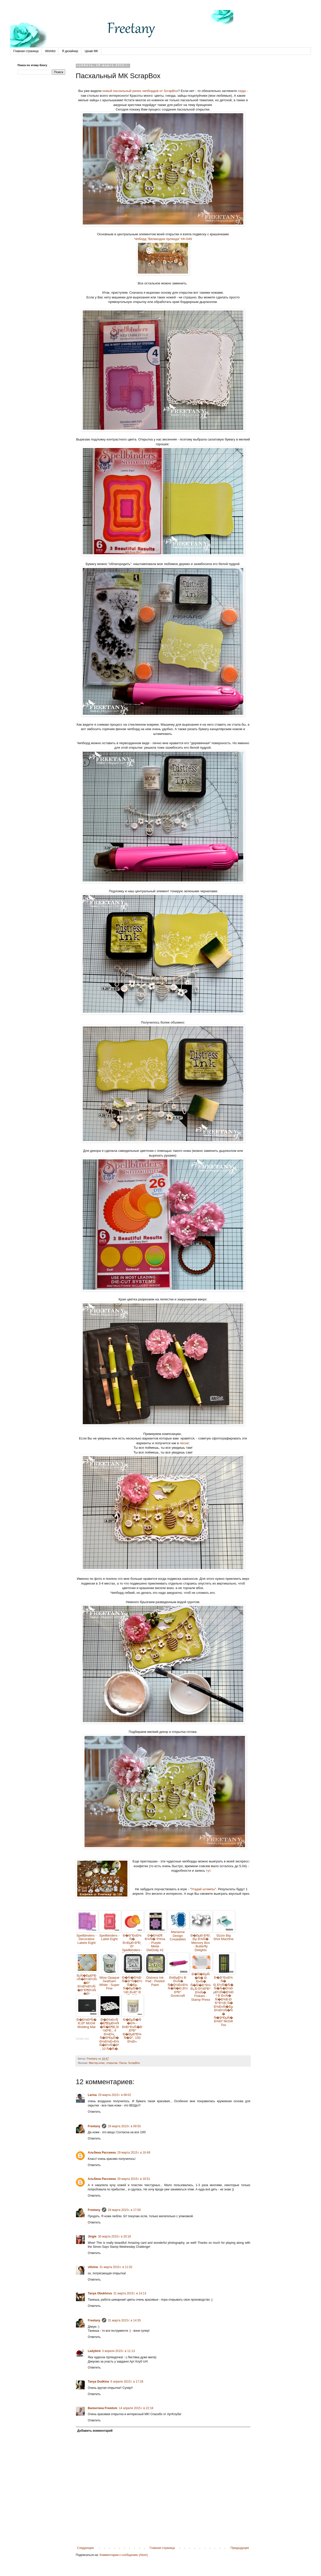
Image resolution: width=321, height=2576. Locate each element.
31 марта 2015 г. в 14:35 (124, 2320)
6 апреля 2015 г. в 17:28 (126, 2381)
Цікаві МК (91, 51)
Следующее (85, 2548)
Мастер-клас (97, 2062)
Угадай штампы (203, 1889)
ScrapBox (134, 2062)
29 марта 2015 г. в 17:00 (124, 2210)
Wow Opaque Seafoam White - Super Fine (109, 1983)
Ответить (94, 2111)
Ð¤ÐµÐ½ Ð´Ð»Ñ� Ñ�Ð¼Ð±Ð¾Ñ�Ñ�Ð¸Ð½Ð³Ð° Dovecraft (178, 1987)
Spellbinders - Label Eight (109, 1937)
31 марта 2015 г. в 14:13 (129, 2293)
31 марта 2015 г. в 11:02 (116, 2267)
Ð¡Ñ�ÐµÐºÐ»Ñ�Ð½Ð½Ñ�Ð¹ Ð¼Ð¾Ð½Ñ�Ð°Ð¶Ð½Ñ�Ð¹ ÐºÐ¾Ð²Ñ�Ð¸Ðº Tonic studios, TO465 (86, 1992)
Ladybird (94, 2351)
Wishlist (50, 51)
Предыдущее (240, 2548)
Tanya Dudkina (98, 2381)
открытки (112, 2062)
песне (184, 1443)
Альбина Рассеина (102, 2152)
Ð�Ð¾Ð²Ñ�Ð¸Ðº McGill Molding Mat (86, 2023)
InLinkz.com (82, 2038)
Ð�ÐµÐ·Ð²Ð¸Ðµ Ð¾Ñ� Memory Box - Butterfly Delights (201, 1943)
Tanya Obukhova (100, 2293)
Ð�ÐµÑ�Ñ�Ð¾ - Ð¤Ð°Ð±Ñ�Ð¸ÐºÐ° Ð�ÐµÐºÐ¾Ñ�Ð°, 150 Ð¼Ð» (132, 2030)
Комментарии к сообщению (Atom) (124, 2555)
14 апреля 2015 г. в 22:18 (136, 2408)
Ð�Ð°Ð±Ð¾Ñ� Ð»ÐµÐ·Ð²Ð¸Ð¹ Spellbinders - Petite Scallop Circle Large (132, 1946)
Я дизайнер (70, 51)
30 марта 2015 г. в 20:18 (114, 2236)
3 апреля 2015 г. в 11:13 (118, 2351)
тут (208, 1870)
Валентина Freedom (102, 2408)
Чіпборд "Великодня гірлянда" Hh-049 (163, 239)
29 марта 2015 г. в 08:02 (114, 2095)
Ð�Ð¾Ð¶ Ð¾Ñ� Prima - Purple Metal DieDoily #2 (155, 1943)
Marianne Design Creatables (178, 1935)
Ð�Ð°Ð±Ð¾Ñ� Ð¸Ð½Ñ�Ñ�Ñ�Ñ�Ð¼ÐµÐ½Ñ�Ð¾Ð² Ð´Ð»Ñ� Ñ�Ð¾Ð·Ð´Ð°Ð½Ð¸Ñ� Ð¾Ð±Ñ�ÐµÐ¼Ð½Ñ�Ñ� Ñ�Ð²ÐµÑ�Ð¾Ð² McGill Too (223, 2001)
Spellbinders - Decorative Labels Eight (86, 1939)
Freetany (94, 2126)
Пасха (123, 2062)
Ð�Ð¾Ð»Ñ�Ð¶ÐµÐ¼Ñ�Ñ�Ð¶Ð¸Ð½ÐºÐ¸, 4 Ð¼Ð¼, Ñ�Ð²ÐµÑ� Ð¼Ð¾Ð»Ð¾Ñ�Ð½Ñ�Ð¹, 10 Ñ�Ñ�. (109, 2034)
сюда (242, 91)
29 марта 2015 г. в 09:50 (124, 2126)
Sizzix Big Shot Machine (223, 1937)
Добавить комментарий (95, 2430)
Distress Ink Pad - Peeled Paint (155, 1981)
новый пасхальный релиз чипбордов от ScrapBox (140, 91)
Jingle (92, 2236)
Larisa (92, 2095)
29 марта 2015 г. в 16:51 (133, 2179)
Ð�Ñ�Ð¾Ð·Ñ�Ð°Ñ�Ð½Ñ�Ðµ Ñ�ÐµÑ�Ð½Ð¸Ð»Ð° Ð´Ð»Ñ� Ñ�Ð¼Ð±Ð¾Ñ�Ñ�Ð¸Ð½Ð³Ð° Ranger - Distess (132, 1994)
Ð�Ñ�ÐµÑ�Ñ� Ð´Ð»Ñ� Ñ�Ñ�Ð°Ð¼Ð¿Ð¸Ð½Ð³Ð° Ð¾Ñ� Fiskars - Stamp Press (201, 1986)
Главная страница (26, 51)
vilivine (93, 2267)
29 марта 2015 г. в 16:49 (133, 2152)
